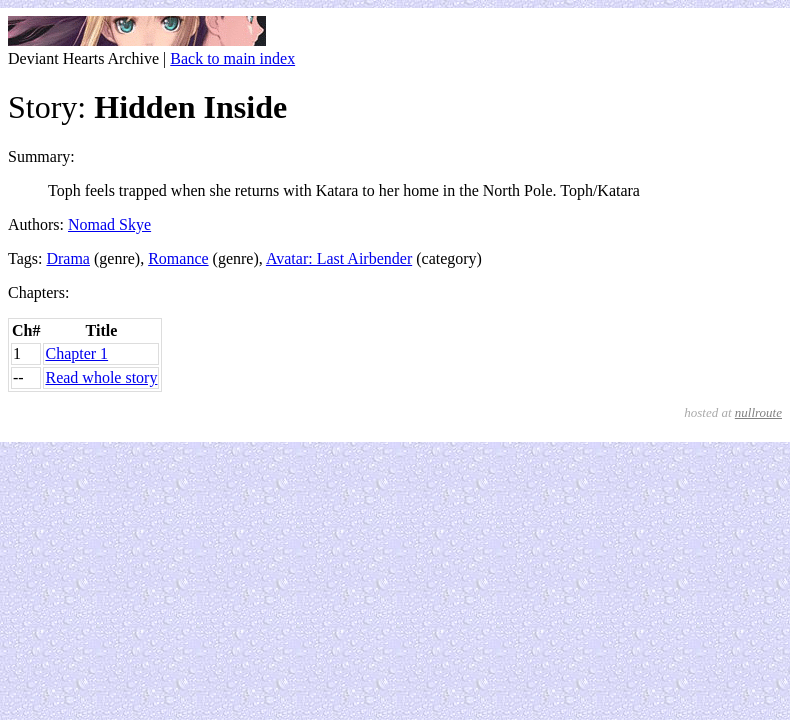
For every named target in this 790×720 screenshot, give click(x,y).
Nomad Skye (109, 224)
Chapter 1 (76, 353)
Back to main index (232, 58)
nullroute (758, 412)
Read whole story (101, 377)
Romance (178, 258)
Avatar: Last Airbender (339, 258)
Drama (68, 258)
